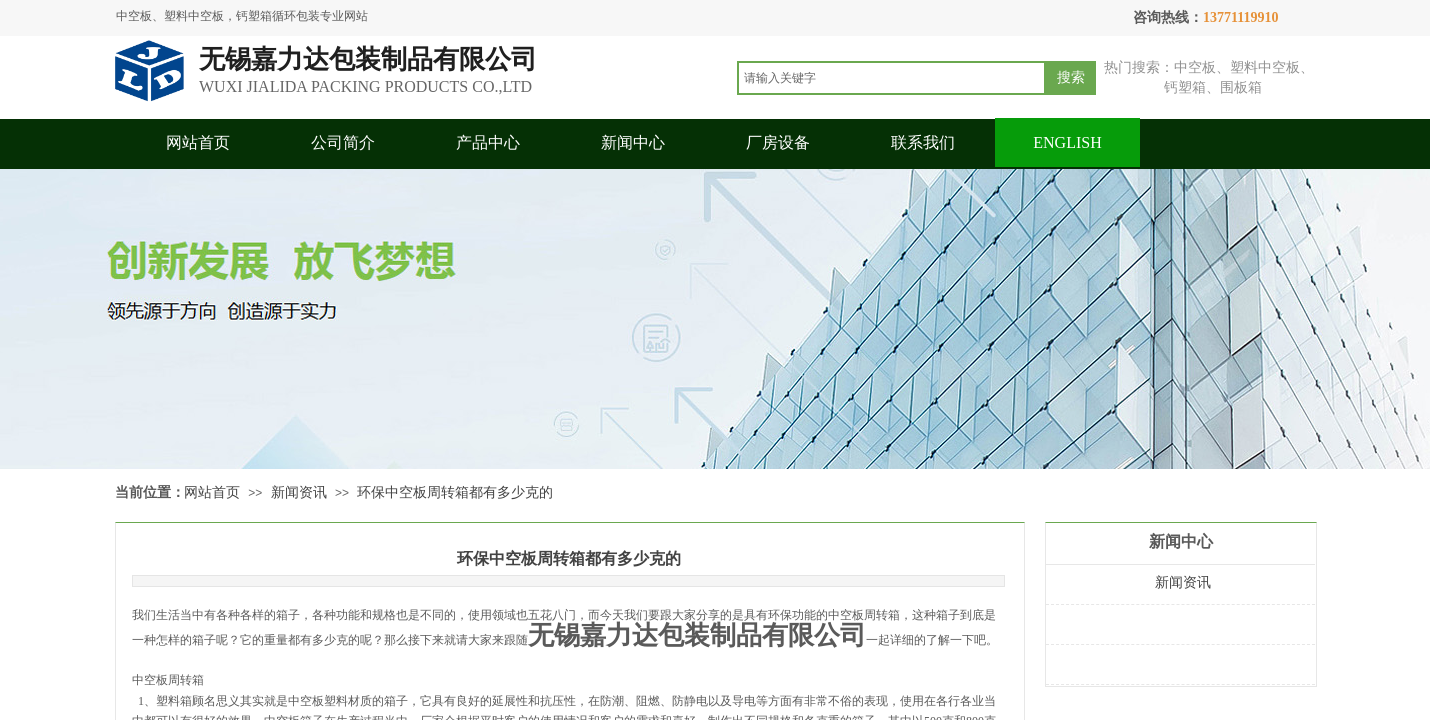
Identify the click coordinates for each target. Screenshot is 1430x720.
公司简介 (343, 142)
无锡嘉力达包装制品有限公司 (697, 635)
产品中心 (488, 142)
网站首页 (198, 142)
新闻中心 (633, 142)
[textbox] (891, 78)
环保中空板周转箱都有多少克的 (455, 492)
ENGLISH (1067, 142)
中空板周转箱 (168, 680)
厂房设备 (778, 142)
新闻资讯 (299, 492)
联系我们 (923, 142)
